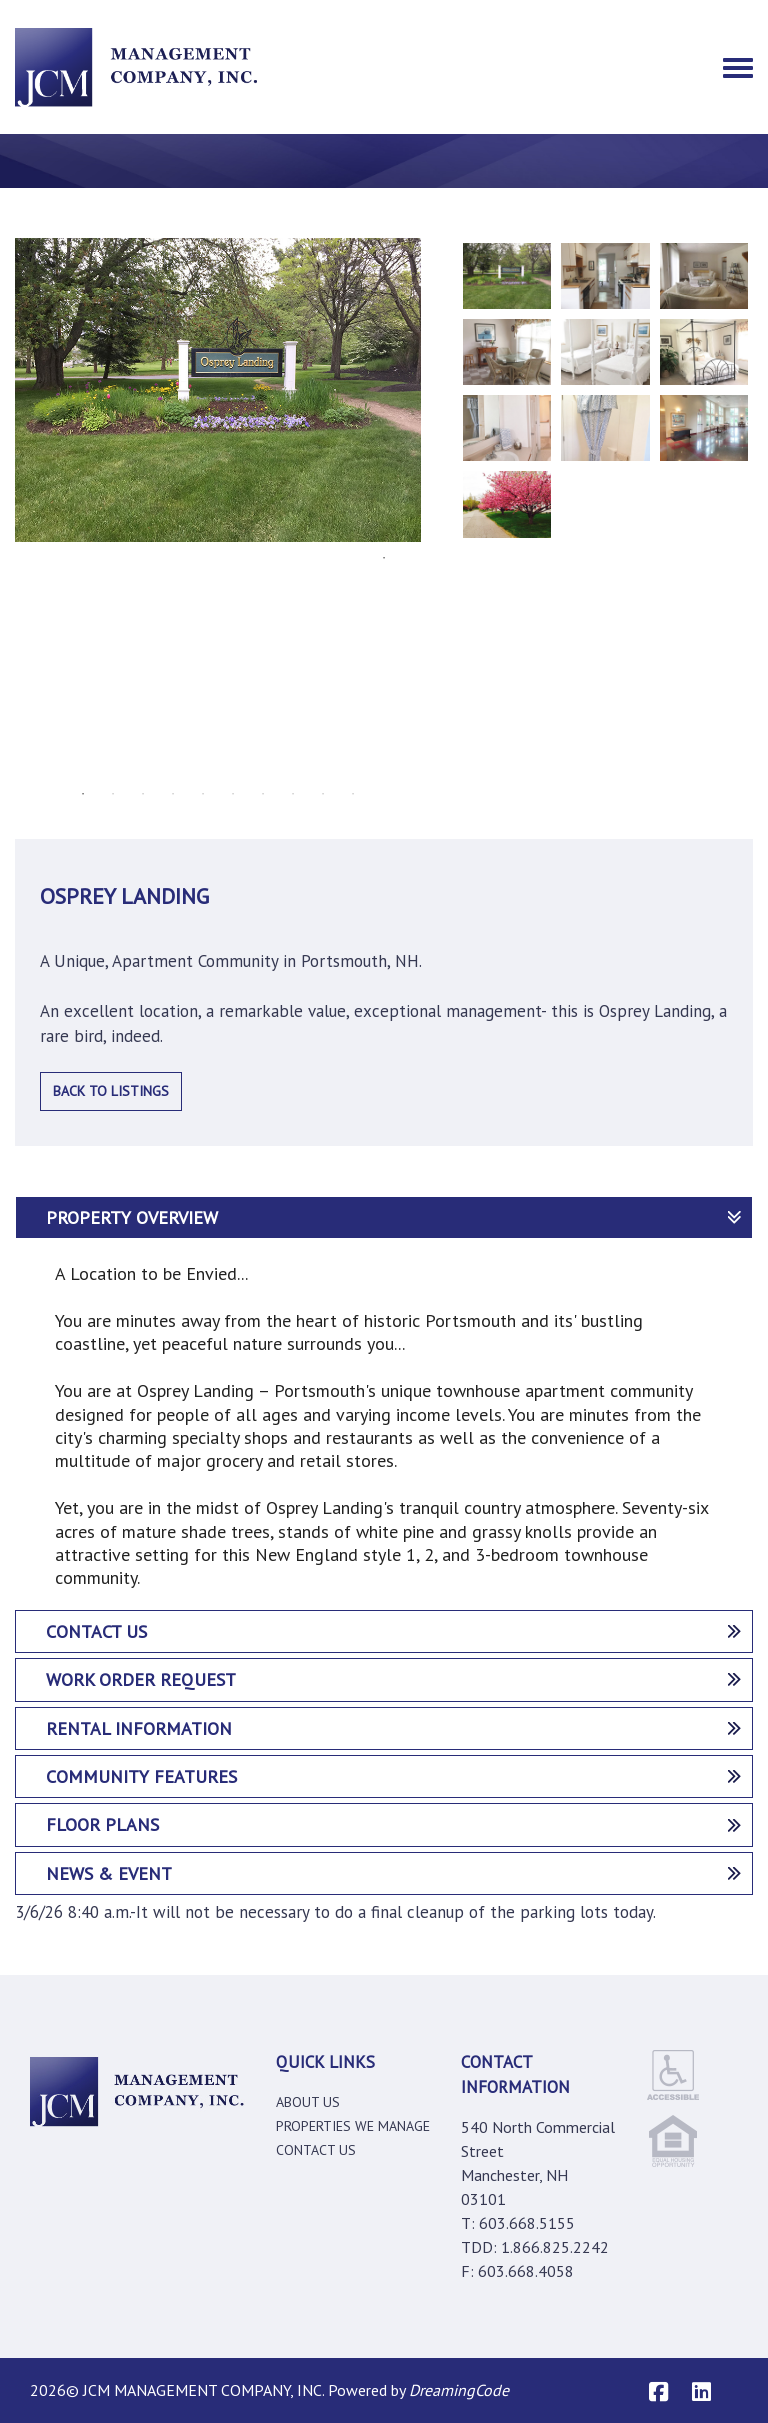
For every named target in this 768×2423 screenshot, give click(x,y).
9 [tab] (323, 794)
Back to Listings (111, 1091)
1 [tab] (83, 794)
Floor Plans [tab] (394, 1824)
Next (436, 508)
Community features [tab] (394, 1776)
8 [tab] (293, 794)
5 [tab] (203, 794)
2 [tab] (113, 794)
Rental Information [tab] (394, 1728)
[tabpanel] (218, 390)
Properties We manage (353, 2126)
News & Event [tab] (394, 1873)
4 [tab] (173, 794)
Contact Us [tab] (394, 1631)
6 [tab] (233, 794)
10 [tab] (353, 794)
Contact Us (316, 2150)
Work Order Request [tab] (394, 1679)
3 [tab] (143, 794)
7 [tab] (263, 794)
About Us (308, 2102)
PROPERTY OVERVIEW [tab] (394, 1217)
